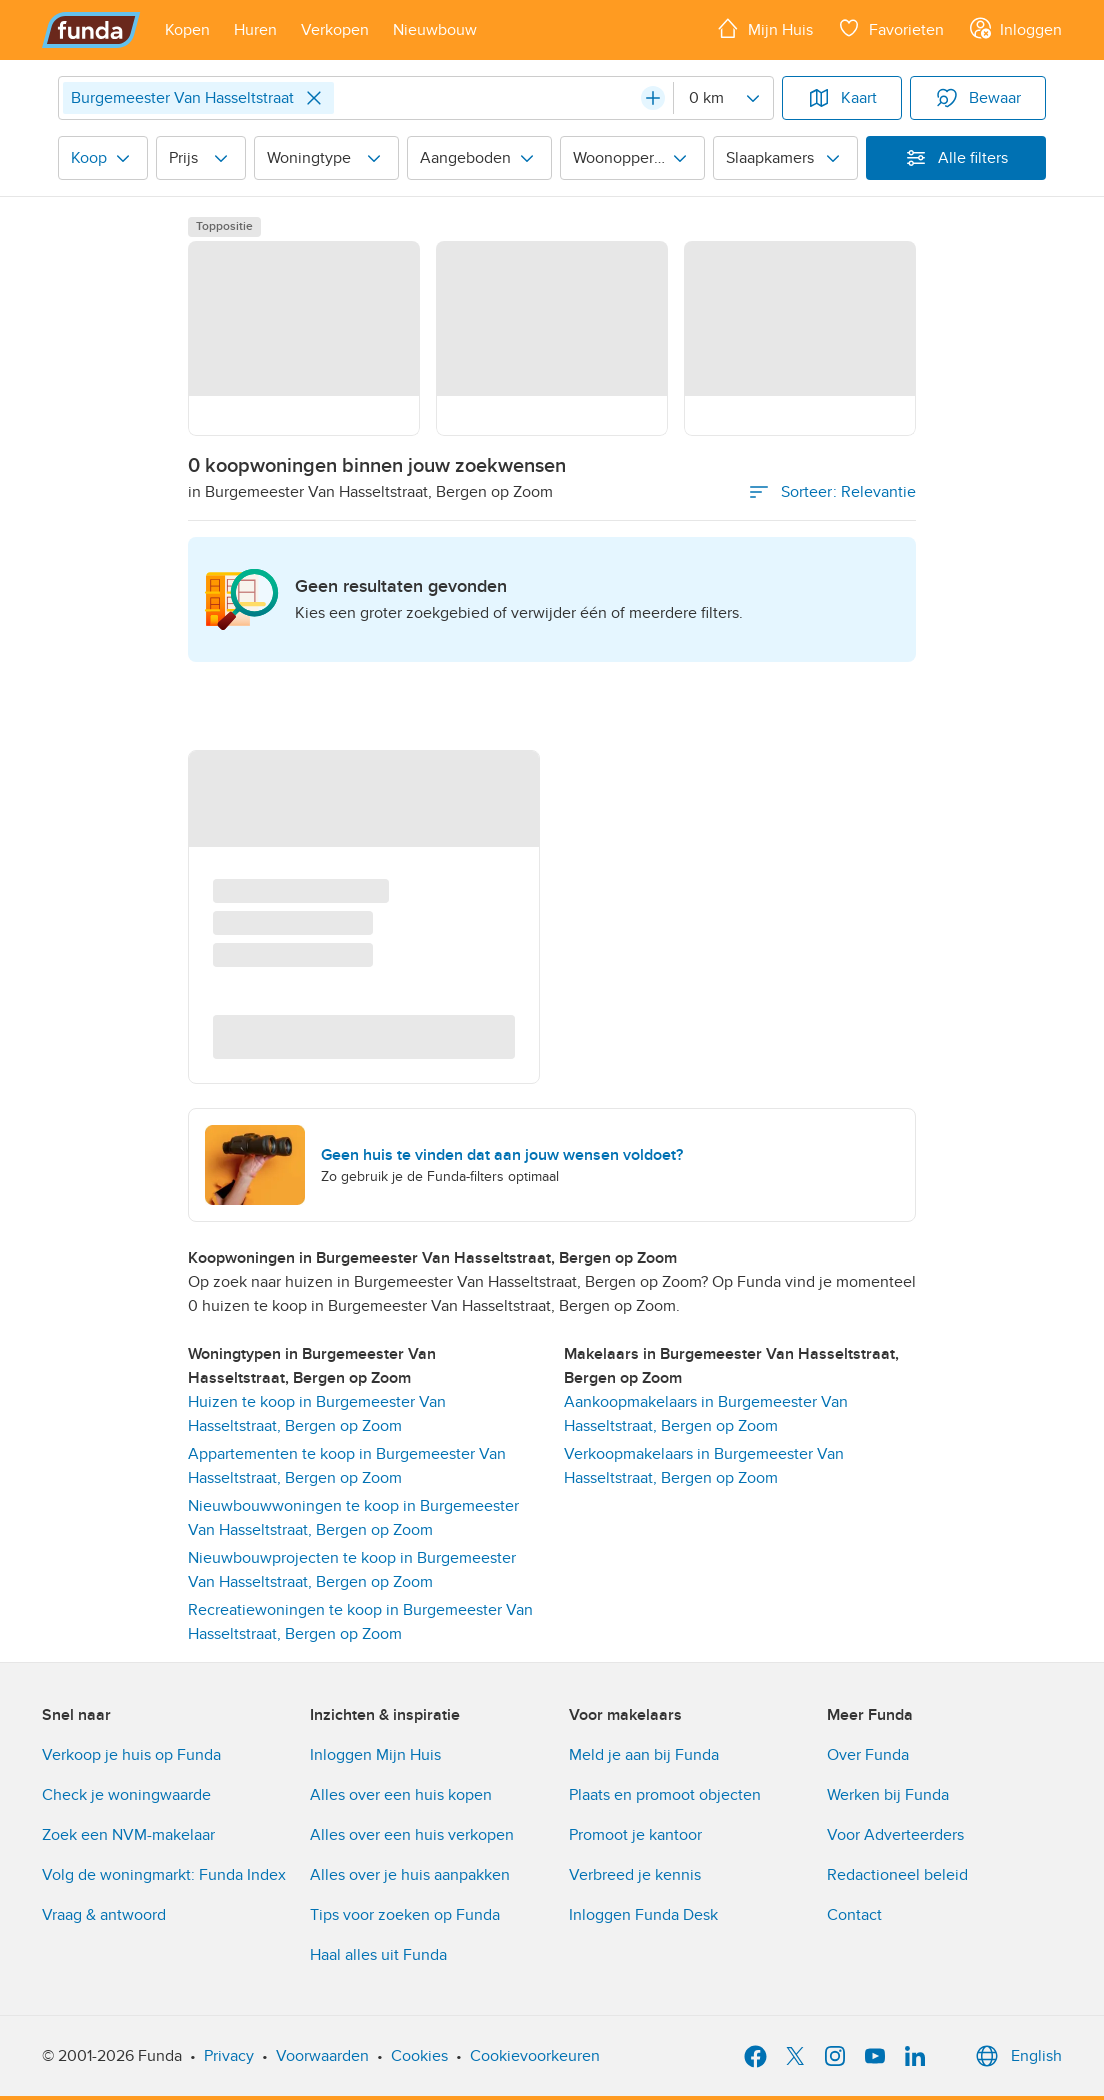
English (1016, 2056)
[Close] (314, 98)
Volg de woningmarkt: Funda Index (164, 1875)
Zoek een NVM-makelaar (128, 1835)
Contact (854, 1915)
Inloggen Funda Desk (643, 1915)
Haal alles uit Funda (378, 1955)
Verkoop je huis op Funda (131, 1755)
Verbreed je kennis (635, 1875)
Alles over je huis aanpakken (410, 1875)
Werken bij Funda (888, 1795)
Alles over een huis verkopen (412, 1835)
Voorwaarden (322, 2056)
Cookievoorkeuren (535, 2056)
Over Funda (868, 1755)
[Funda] (91, 30)
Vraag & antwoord (104, 1915)
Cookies (419, 2056)
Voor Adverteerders (895, 1835)
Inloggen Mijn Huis (375, 1755)
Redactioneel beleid (897, 1875)
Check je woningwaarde (126, 1795)
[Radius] (723, 98)
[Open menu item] (187, 30)
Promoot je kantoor (635, 1835)
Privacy (229, 2056)
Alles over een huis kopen (401, 1795)
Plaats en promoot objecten (665, 1795)
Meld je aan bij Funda (644, 1755)
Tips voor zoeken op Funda (405, 1915)
